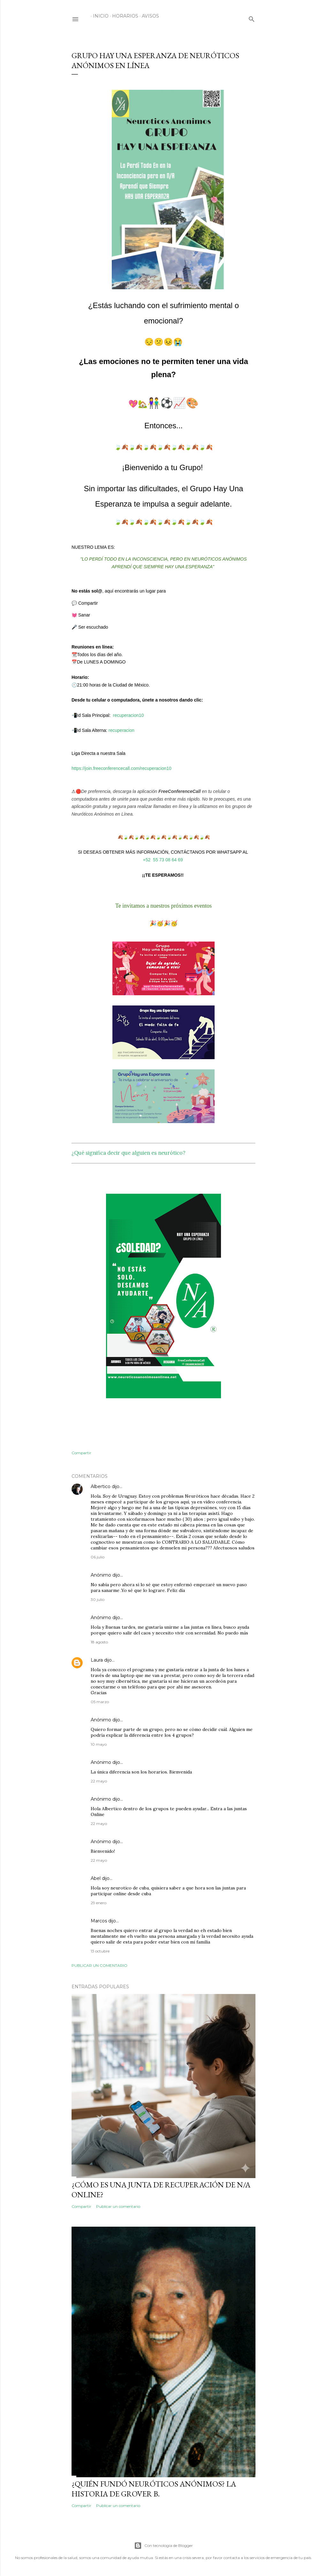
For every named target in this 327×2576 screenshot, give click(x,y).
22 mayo (99, 1781)
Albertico (100, 1486)
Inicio (98, 16)
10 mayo (99, 1744)
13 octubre (100, 1951)
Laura (97, 1660)
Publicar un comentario (99, 1965)
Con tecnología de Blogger (163, 2545)
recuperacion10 (128, 715)
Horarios (123, 16)
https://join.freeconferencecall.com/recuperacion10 (121, 768)
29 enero (98, 1902)
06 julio (97, 1557)
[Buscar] (251, 18)
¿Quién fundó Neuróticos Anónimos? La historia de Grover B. (154, 2489)
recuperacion (121, 730)
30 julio (97, 1599)
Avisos (148, 16)
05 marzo (100, 1701)
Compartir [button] (81, 1452)
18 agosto (99, 1642)
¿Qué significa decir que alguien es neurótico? (128, 1153)
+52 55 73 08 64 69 (163, 859)
